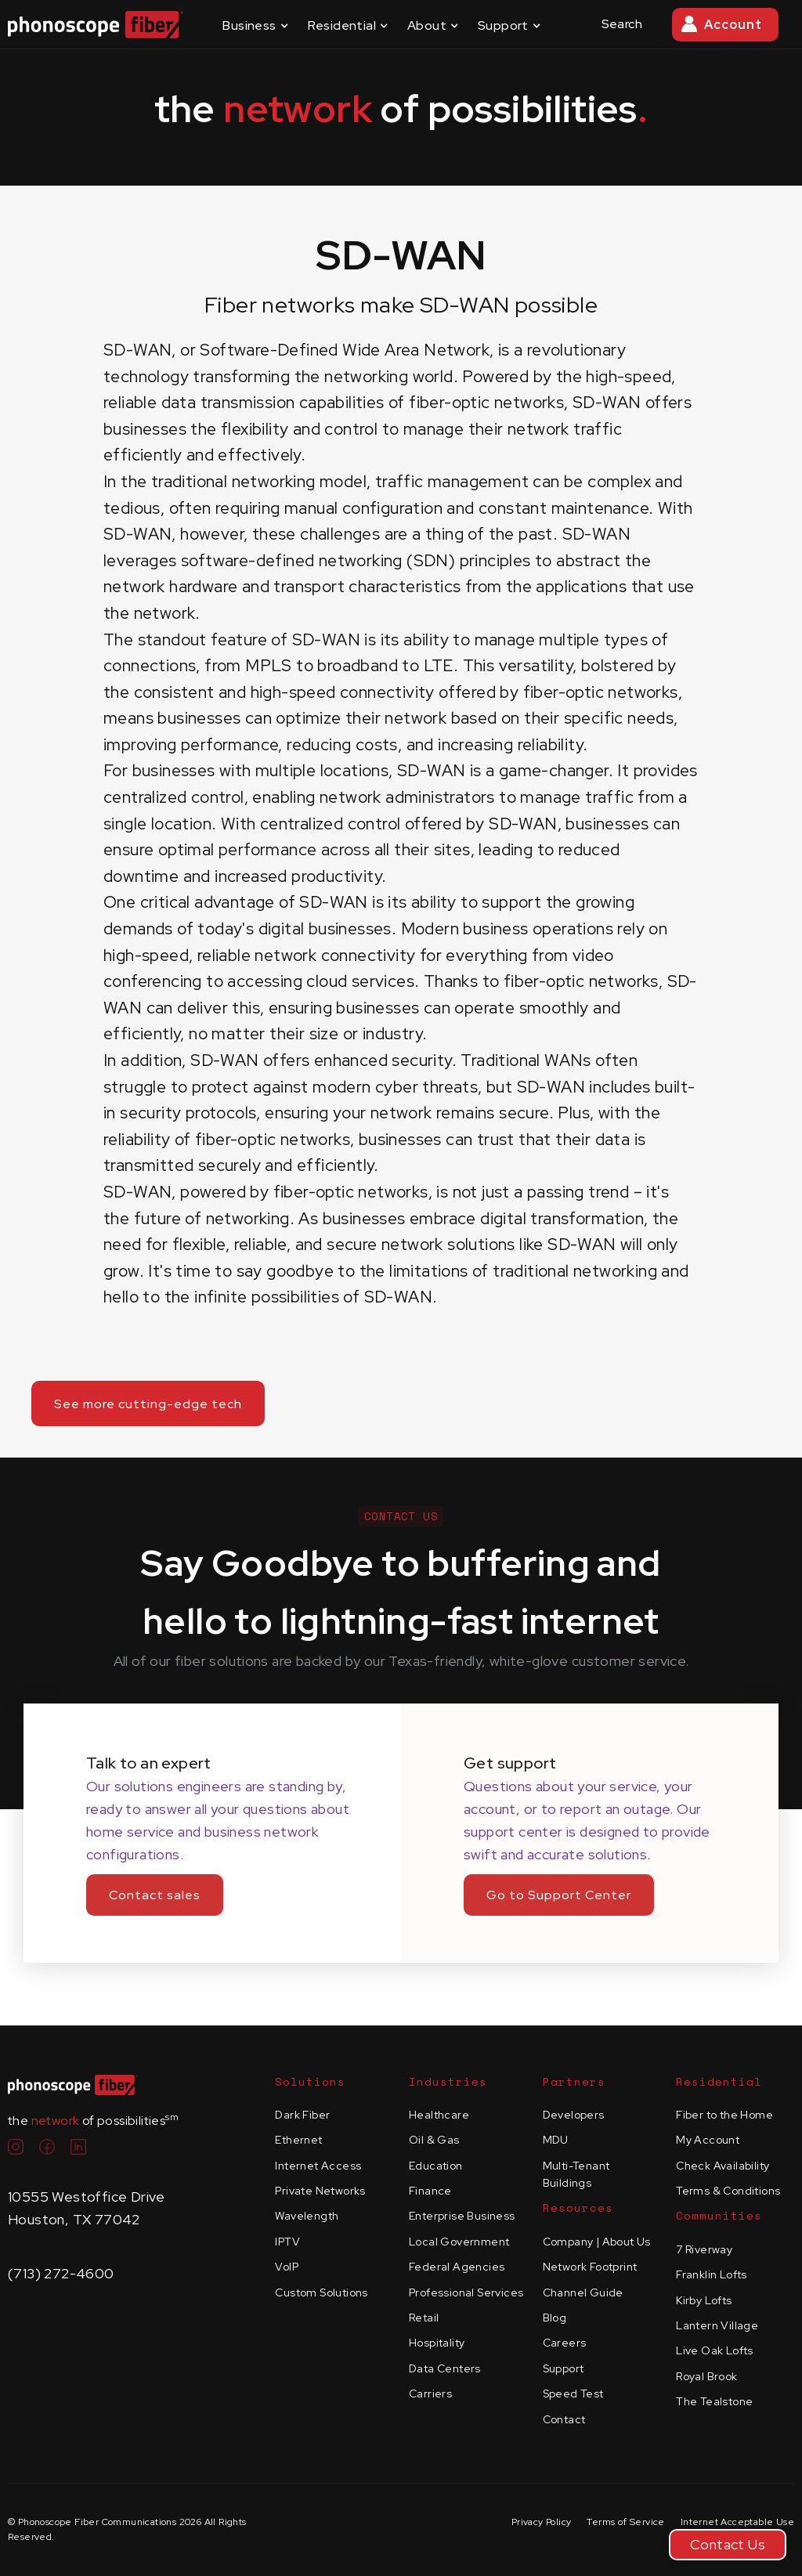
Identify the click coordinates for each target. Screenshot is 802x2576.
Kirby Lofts (704, 2300)
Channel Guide (583, 2292)
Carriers (430, 2393)
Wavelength (306, 2216)
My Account (707, 2140)
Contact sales (154, 1895)
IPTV (287, 2242)
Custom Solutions (321, 2292)
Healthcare (439, 2115)
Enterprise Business (462, 2216)
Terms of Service (625, 2522)
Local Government (459, 2242)
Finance (430, 2191)
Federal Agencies (456, 2267)
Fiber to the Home (724, 2115)
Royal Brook (706, 2376)
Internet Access (318, 2166)
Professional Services (466, 2292)
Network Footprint (590, 2267)
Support (563, 2368)
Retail (424, 2317)
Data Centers (445, 2368)
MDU (556, 2140)
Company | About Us (597, 2242)
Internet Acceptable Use (737, 2522)
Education (436, 2166)
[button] (255, 24)
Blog (555, 2317)
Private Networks (320, 2191)
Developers (574, 2115)
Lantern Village (717, 2325)
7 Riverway (704, 2249)
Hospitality (436, 2343)
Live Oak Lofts (714, 2350)
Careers (565, 2343)
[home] (95, 24)
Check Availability (722, 2166)
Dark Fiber (302, 2115)
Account (733, 24)
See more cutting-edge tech (148, 1404)
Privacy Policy (541, 2522)
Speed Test (573, 2393)
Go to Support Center (558, 1895)
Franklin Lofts (711, 2274)
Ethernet (298, 2140)
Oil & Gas (434, 2140)
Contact (564, 2419)
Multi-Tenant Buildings (576, 2174)
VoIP (286, 2267)
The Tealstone (714, 2401)
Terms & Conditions (728, 2191)
